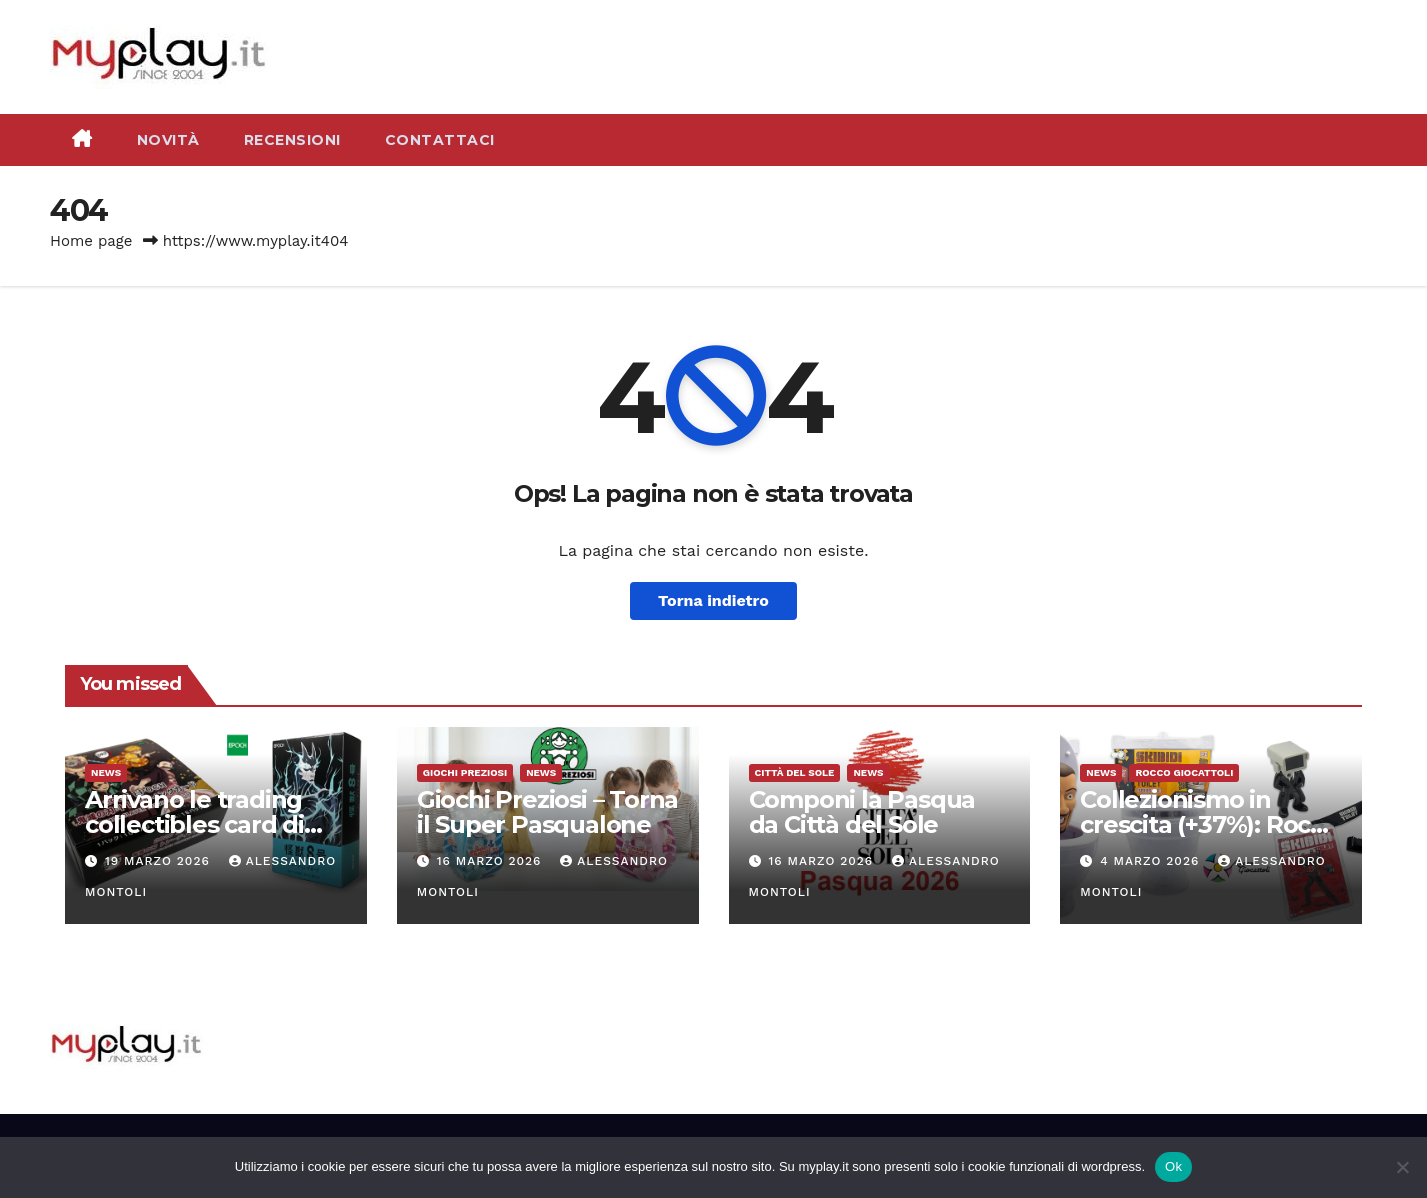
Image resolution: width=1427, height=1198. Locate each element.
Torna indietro (713, 600)
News (106, 772)
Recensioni (292, 140)
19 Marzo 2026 (160, 861)
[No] (1402, 1167)
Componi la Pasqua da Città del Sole (862, 812)
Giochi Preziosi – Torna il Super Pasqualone (547, 812)
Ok (1173, 1166)
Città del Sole (795, 772)
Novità (168, 140)
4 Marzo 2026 (1152, 861)
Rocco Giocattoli (1184, 772)
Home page (91, 241)
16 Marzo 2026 (492, 861)
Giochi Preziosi (465, 772)
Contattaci (440, 140)
